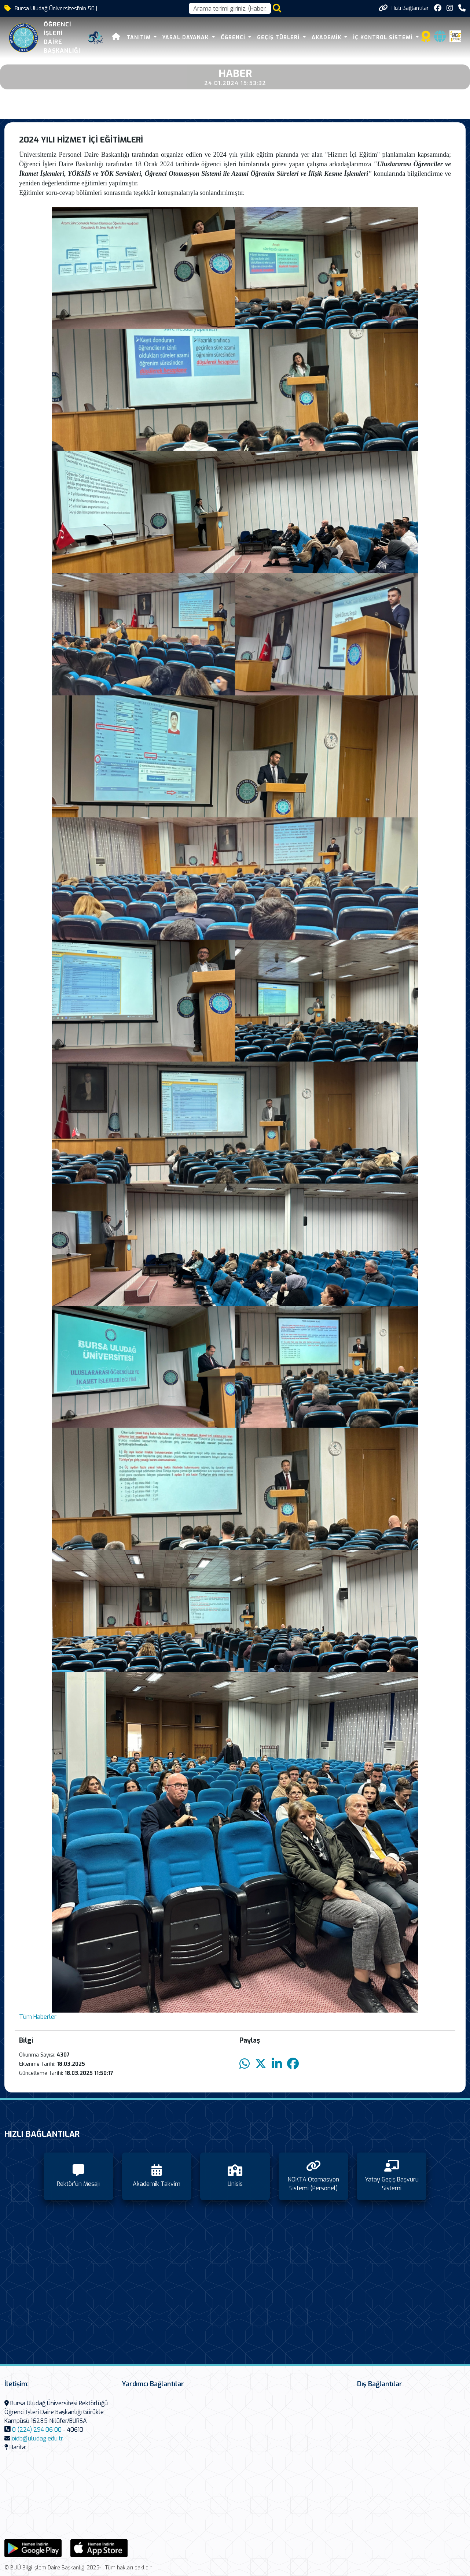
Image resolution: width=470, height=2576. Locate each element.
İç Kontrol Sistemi (383, 37)
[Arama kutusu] (230, 8)
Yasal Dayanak (186, 37)
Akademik (327, 37)
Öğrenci (234, 37)
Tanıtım (139, 37)
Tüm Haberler (37, 2017)
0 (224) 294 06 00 (37, 2429)
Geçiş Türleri (279, 37)
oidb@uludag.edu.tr (37, 2438)
